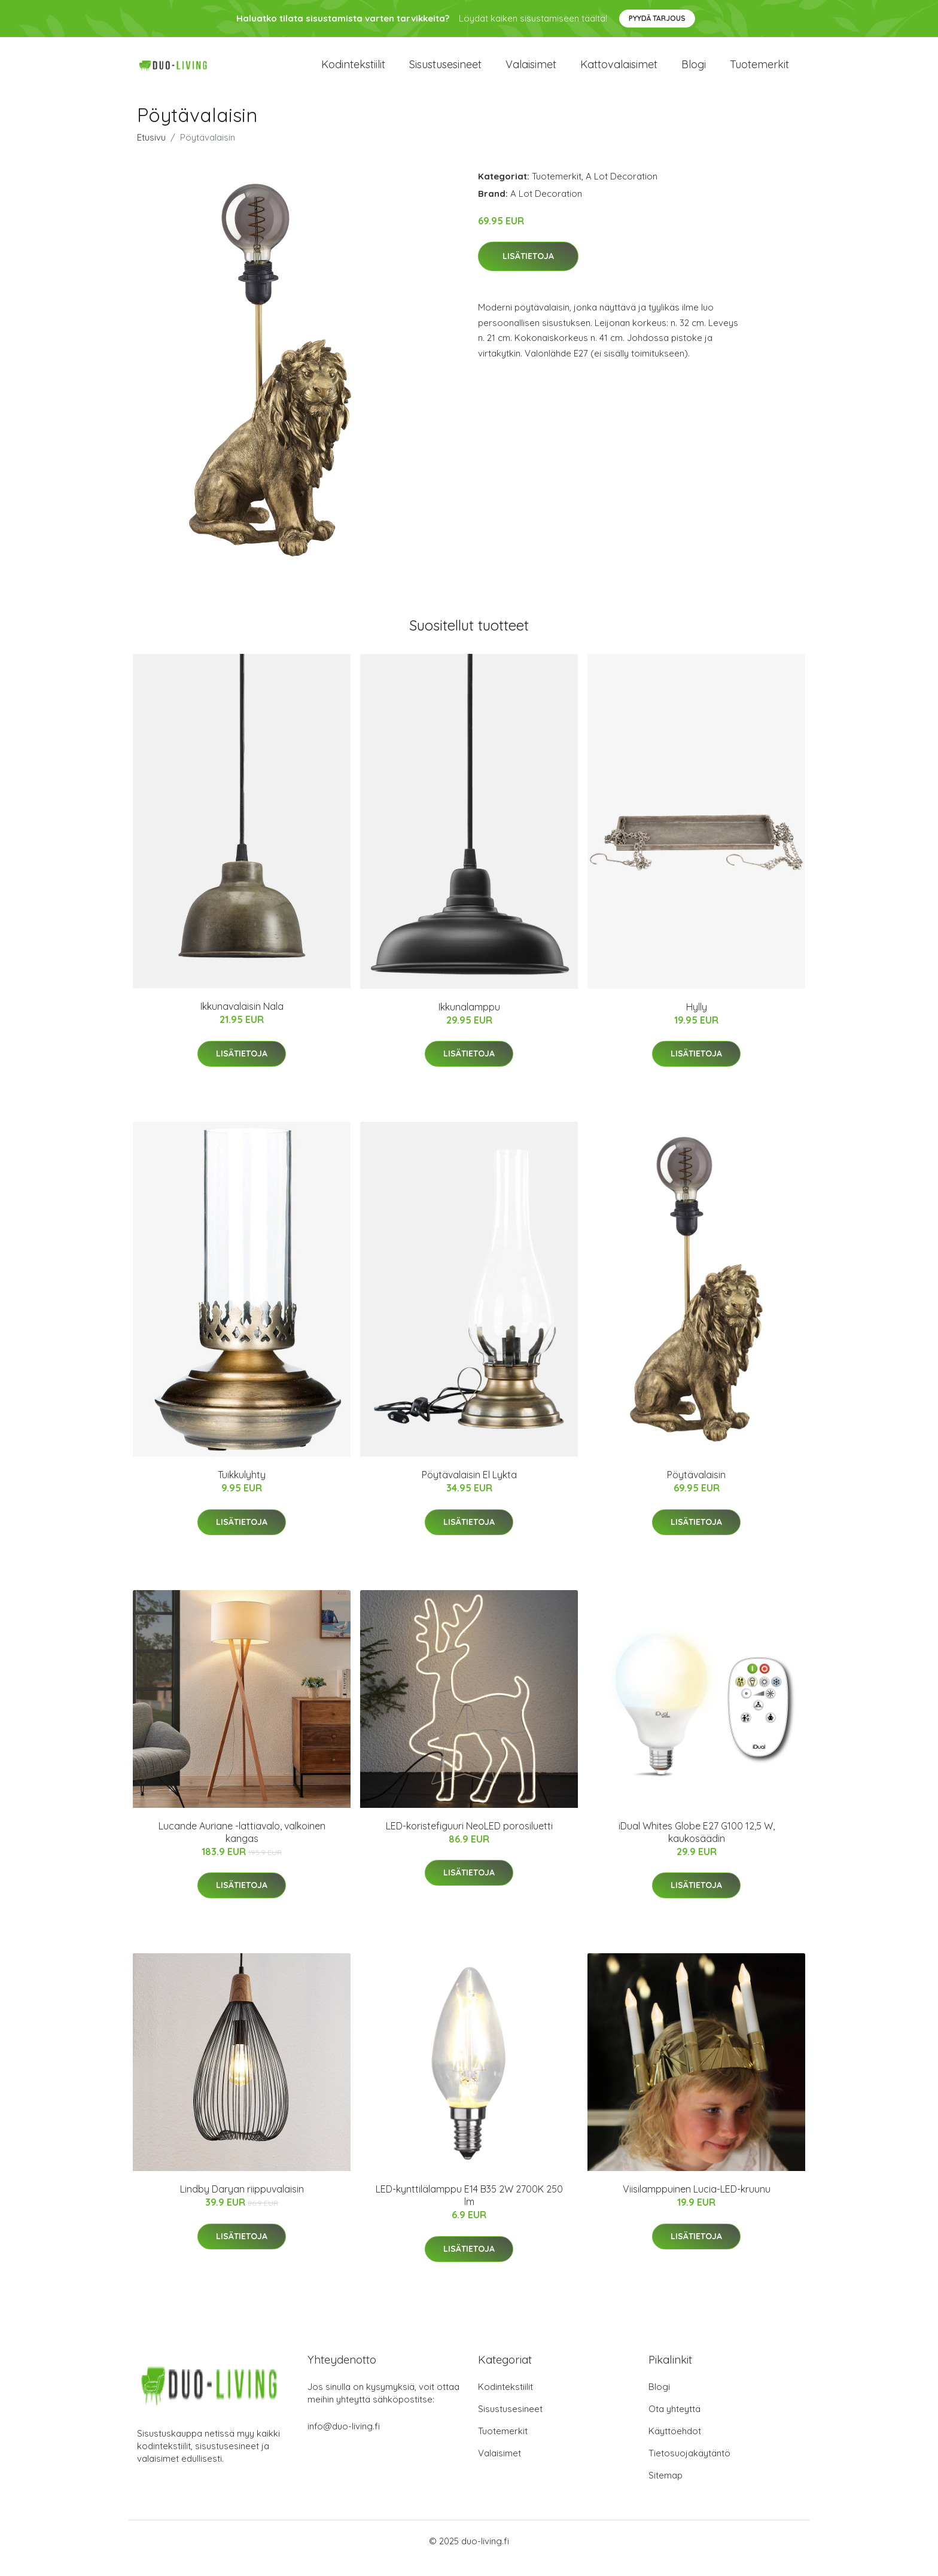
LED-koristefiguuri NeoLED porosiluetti (469, 1840)
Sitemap (665, 2489)
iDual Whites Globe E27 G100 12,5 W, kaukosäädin (697, 1846)
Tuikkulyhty (242, 1489)
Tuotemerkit (759, 71)
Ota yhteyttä (674, 2423)
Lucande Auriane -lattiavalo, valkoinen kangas (242, 1846)
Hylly (696, 1021)
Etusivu (151, 151)
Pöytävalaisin (696, 1490)
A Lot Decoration (621, 190)
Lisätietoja (528, 271)
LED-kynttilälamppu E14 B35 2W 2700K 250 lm (469, 2209)
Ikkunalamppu (469, 1021)
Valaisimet (530, 71)
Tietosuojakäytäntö (689, 2467)
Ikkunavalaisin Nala (242, 1021)
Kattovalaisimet (618, 71)
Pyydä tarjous (657, 18)
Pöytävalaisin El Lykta (469, 1490)
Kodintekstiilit (353, 71)
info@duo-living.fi (343, 2440)
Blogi (693, 71)
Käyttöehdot (674, 2445)
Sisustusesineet (445, 71)
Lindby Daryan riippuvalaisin (242, 2203)
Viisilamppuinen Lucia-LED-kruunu (696, 2203)
